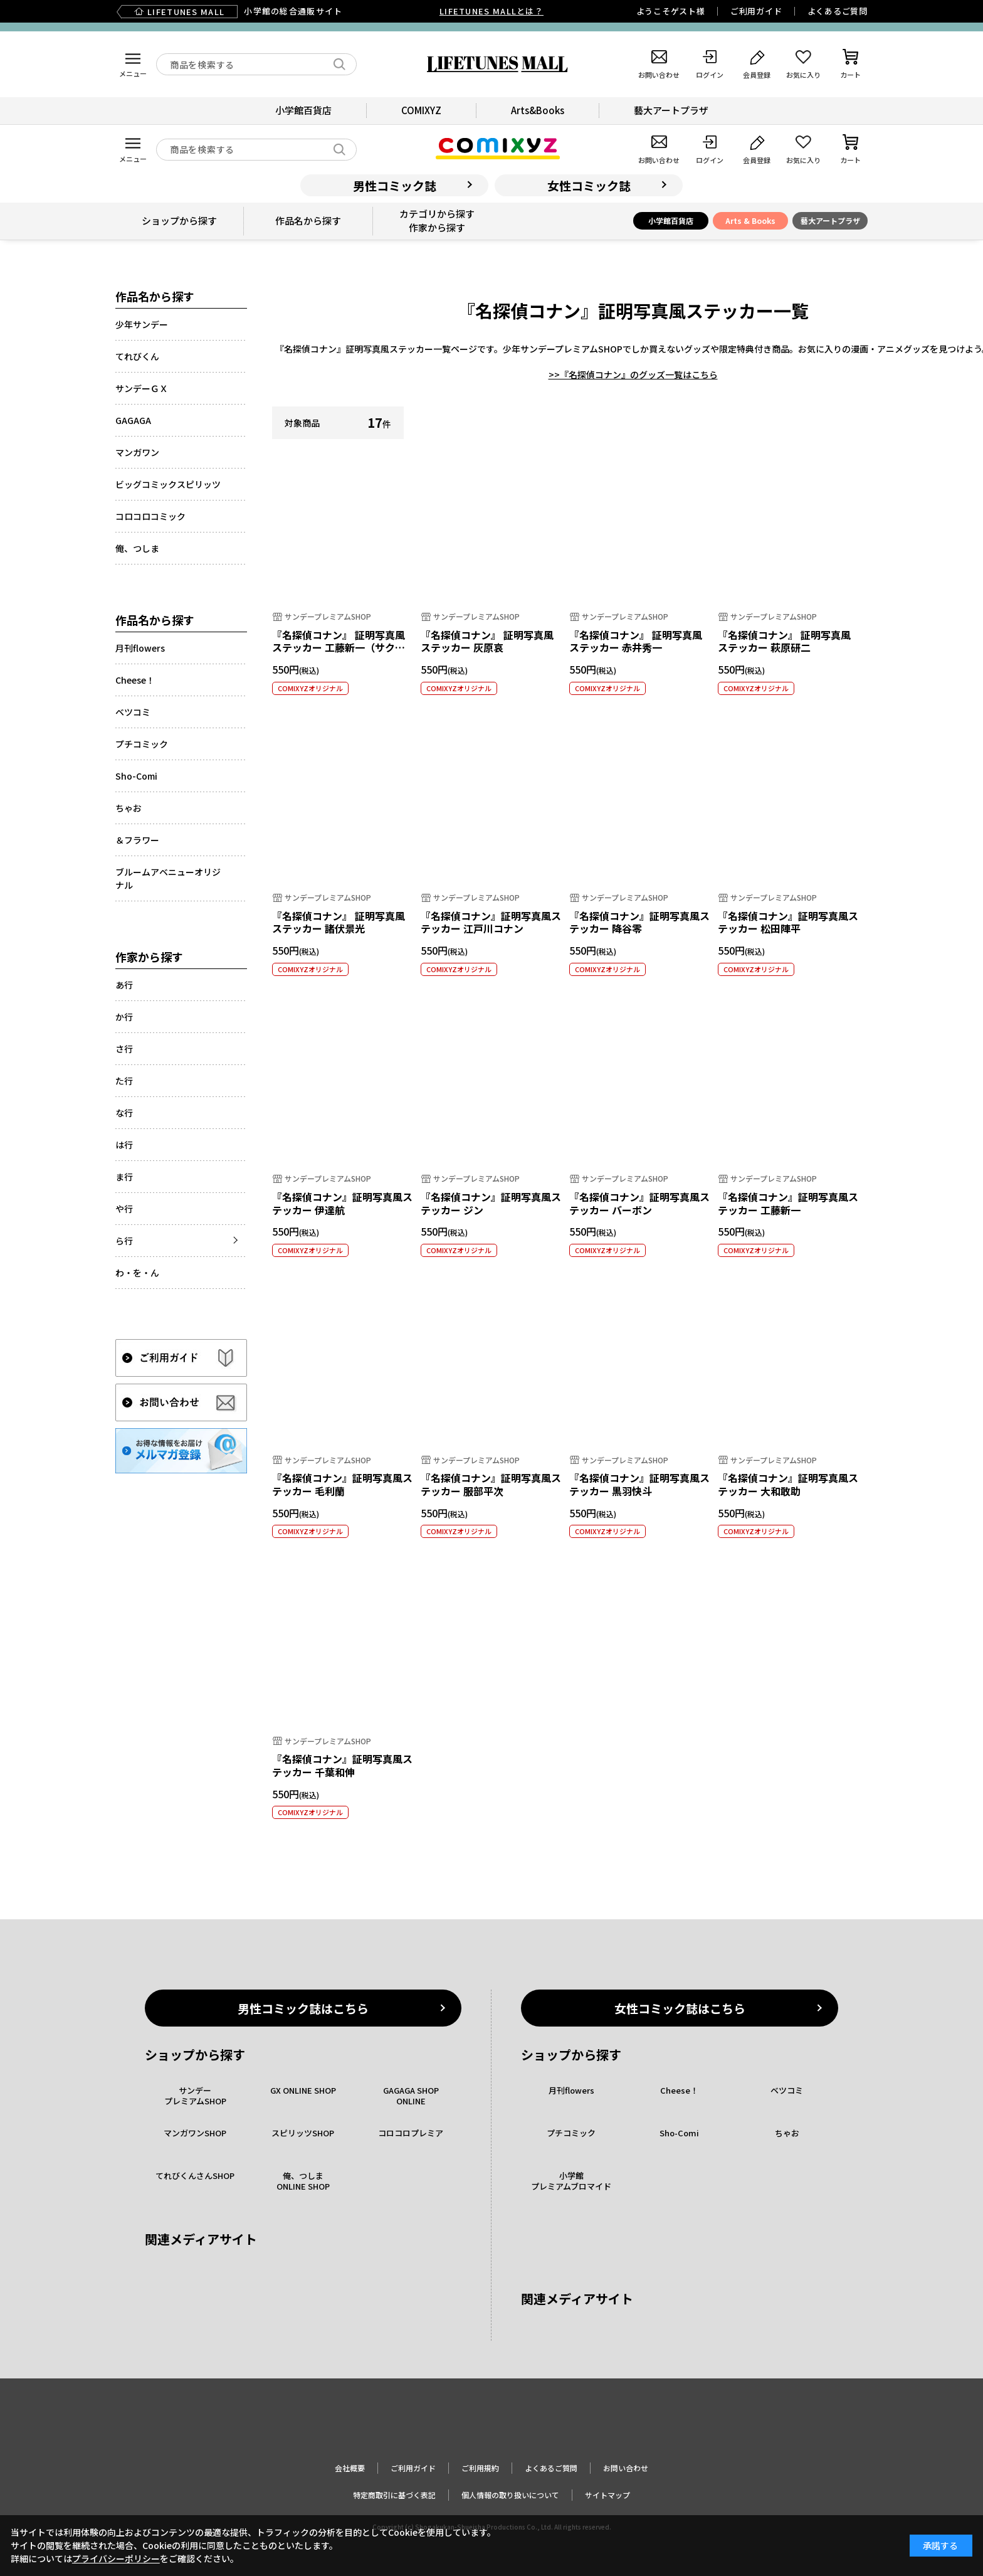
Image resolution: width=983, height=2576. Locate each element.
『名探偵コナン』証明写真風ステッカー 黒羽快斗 (639, 1484)
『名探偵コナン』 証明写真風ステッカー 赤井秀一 (635, 641)
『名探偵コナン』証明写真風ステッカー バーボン (639, 1203)
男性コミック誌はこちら (303, 2008)
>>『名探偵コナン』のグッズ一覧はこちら (633, 374)
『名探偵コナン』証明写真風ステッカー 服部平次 (491, 1484)
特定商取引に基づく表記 (394, 2494)
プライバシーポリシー (116, 2558)
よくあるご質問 (837, 11)
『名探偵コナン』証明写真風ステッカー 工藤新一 (788, 1203)
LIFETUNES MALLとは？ (491, 11)
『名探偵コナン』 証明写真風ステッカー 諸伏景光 (338, 922)
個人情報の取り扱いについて (510, 2494)
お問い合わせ (625, 2467)
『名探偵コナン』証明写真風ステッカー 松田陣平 (788, 922)
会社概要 (350, 2467)
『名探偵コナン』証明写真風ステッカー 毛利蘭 (342, 1484)
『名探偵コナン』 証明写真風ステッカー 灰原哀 (487, 641)
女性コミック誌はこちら (679, 2008)
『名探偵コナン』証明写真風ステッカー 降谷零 (639, 922)
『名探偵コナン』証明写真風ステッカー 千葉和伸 (342, 1765)
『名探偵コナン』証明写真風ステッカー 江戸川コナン (491, 922)
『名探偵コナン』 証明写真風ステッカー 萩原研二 (784, 641)
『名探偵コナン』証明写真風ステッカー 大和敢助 (788, 1484)
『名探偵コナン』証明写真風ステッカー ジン (491, 1203)
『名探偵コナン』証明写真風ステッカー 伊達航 (342, 1203)
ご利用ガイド (756, 11)
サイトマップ (607, 2494)
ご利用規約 (480, 2467)
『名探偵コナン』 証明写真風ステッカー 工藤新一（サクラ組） (338, 648)
